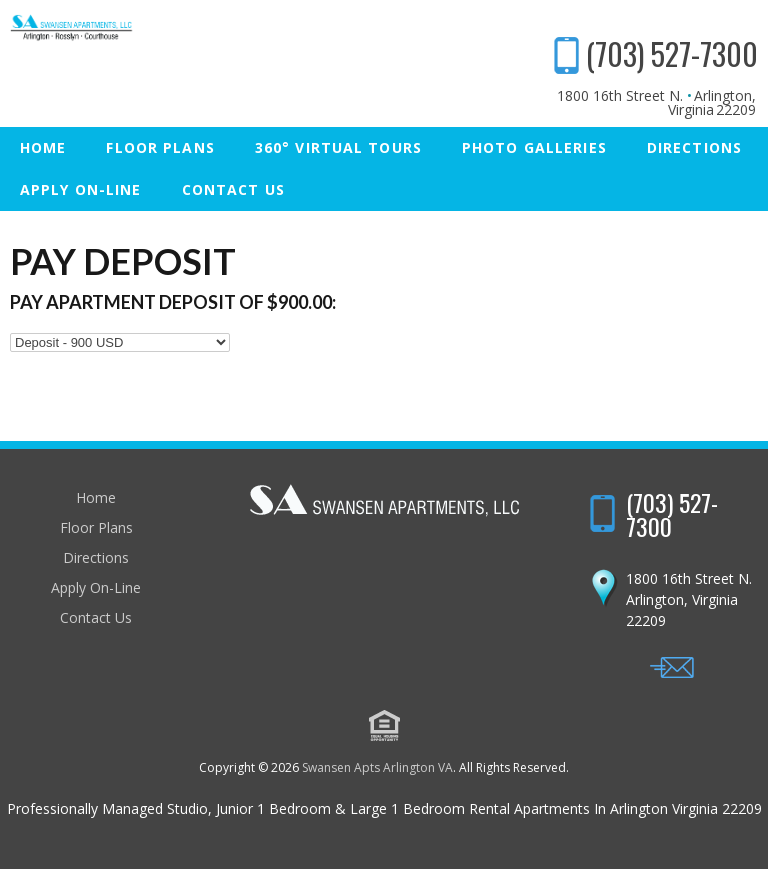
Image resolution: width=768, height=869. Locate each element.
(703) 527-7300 (672, 53)
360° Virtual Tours (338, 147)
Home (43, 147)
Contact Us (233, 189)
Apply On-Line (81, 189)
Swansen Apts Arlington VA (377, 767)
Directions (694, 147)
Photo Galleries (534, 147)
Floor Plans (160, 147)
